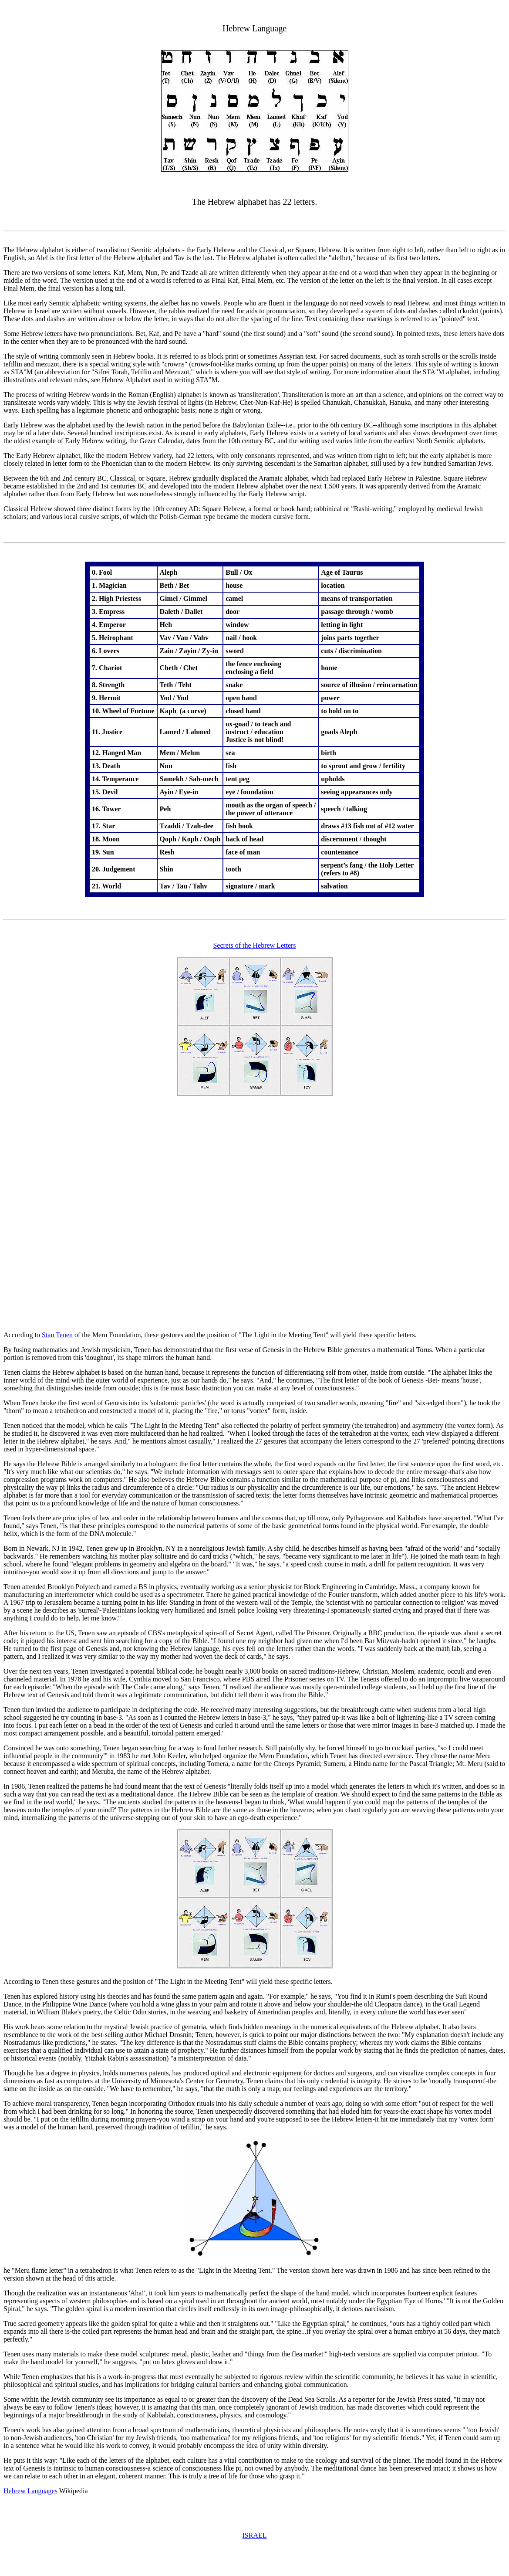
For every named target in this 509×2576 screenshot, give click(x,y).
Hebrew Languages (30, 2491)
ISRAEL (255, 2535)
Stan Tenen (57, 1335)
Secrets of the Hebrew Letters (254, 945)
